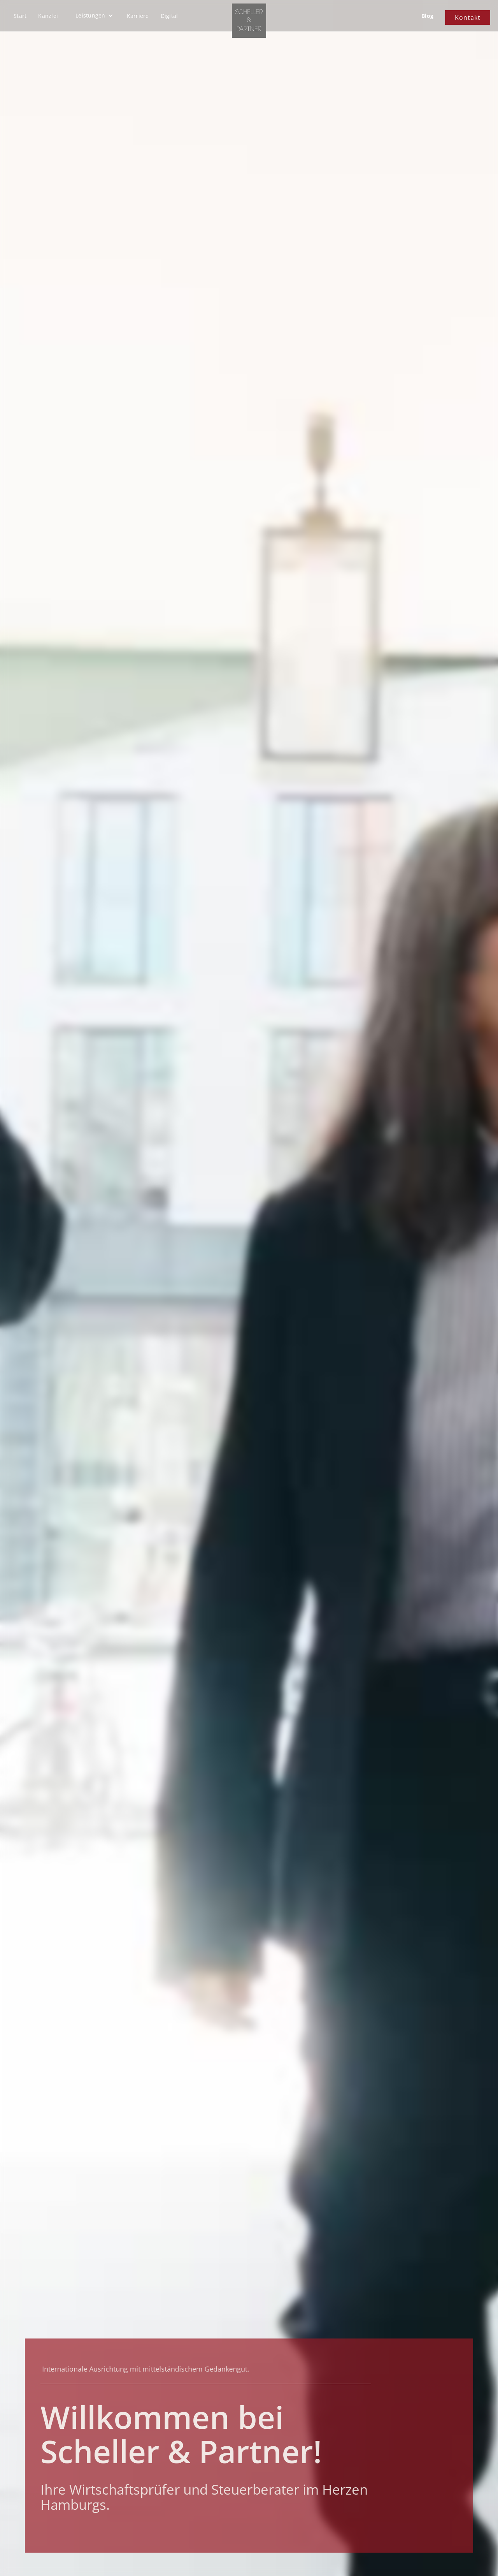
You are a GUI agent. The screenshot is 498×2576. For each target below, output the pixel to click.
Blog (427, 15)
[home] (249, 21)
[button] (94, 15)
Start (20, 15)
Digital (169, 15)
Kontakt (467, 17)
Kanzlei (48, 15)
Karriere (138, 15)
